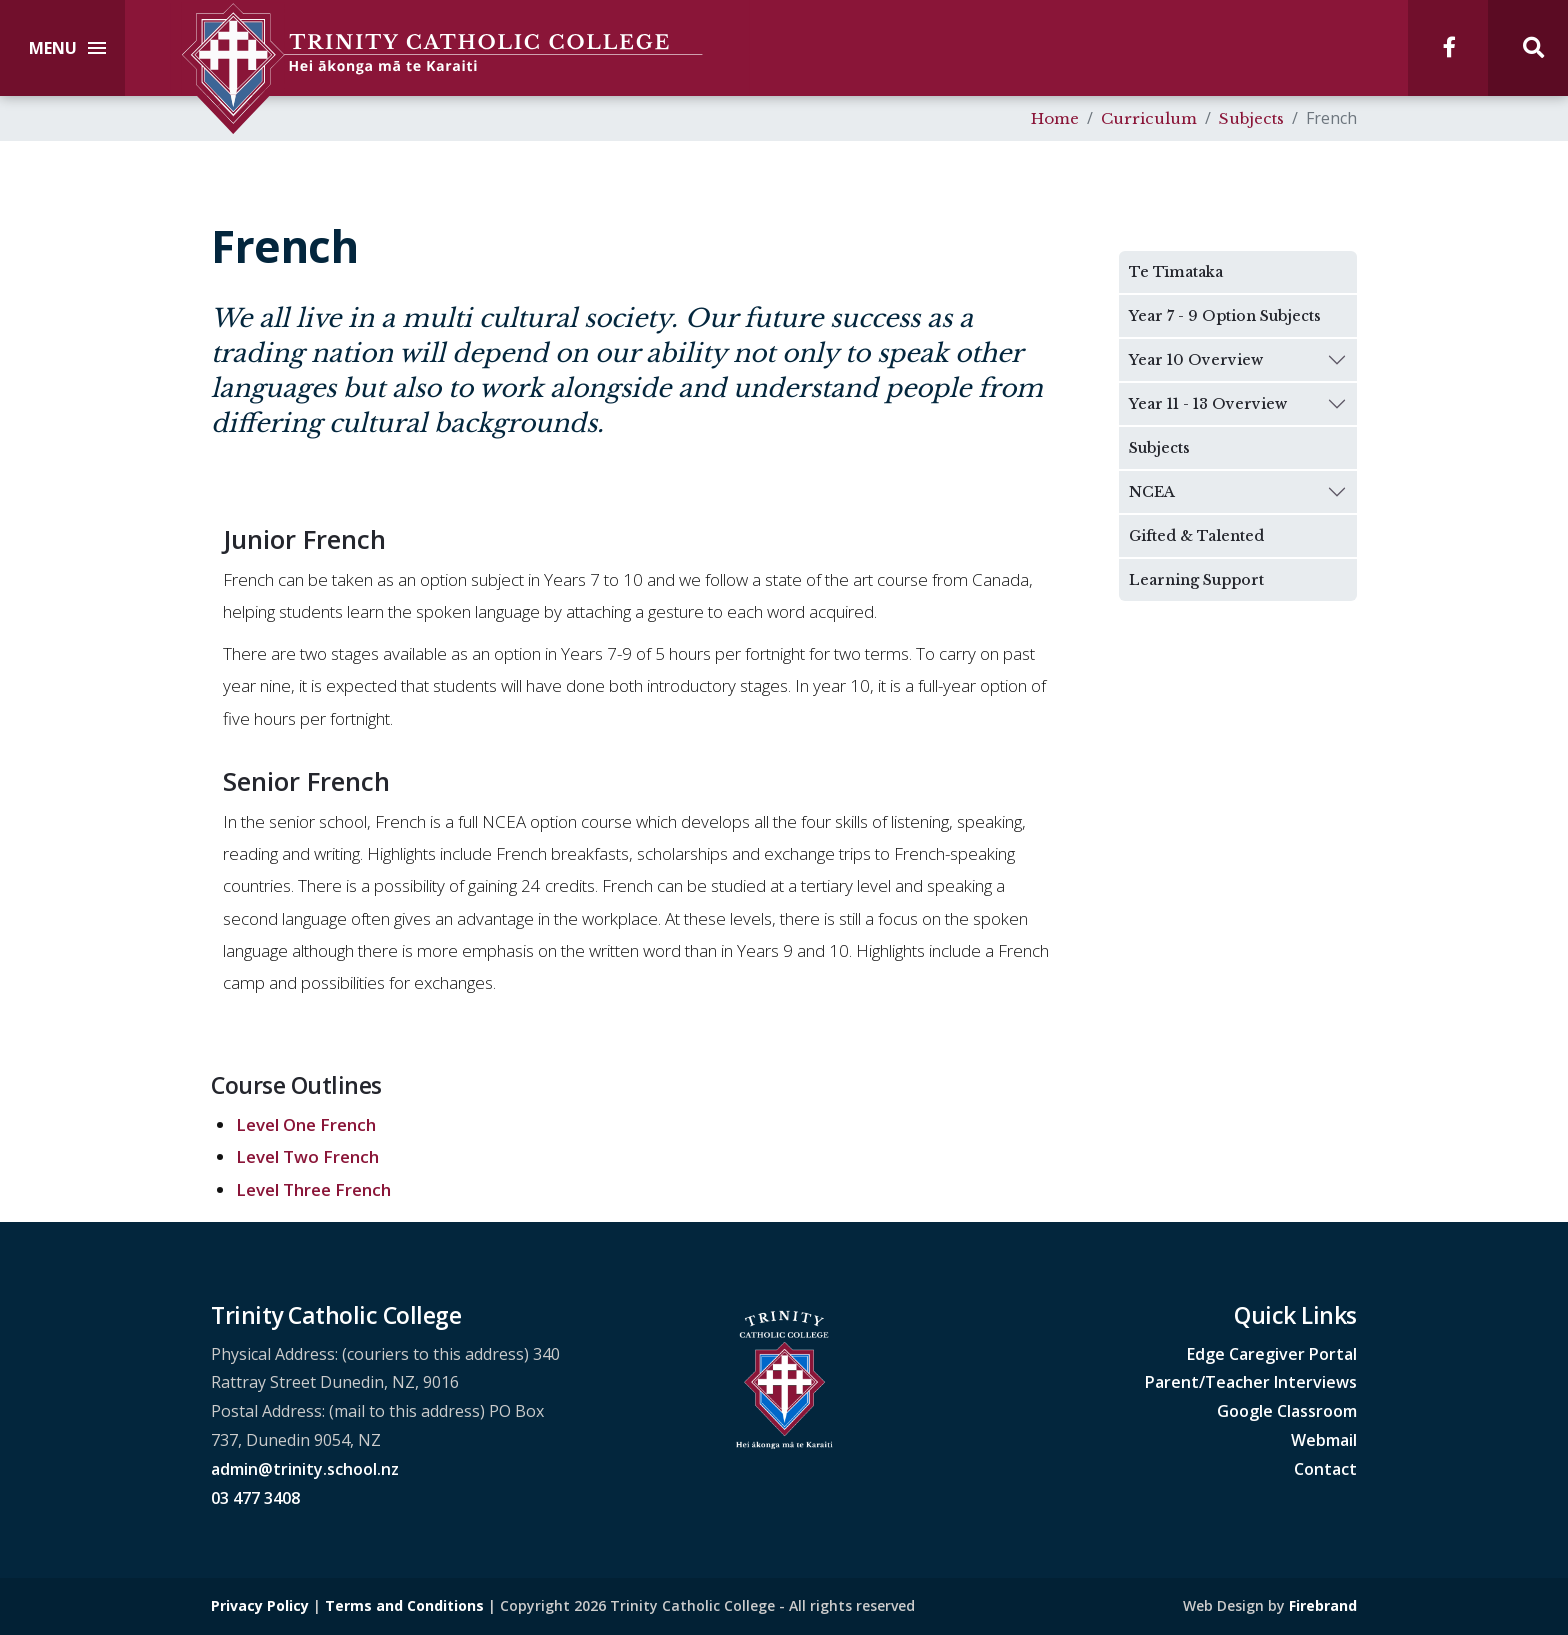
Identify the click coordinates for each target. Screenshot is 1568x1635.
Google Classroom (1287, 1411)
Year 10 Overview (1196, 360)
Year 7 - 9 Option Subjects (1225, 316)
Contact (1325, 1469)
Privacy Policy (260, 1605)
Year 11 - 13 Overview (1208, 404)
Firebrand (1323, 1605)
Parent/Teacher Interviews (1251, 1382)
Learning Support (1196, 580)
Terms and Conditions (404, 1605)
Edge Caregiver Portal (1272, 1354)
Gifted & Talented (1196, 536)
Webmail (1324, 1440)
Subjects (1159, 448)
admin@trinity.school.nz (305, 1469)
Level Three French (313, 1189)
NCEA (1152, 492)
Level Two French (307, 1156)
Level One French (306, 1124)
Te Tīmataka (1176, 272)
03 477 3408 (255, 1498)
